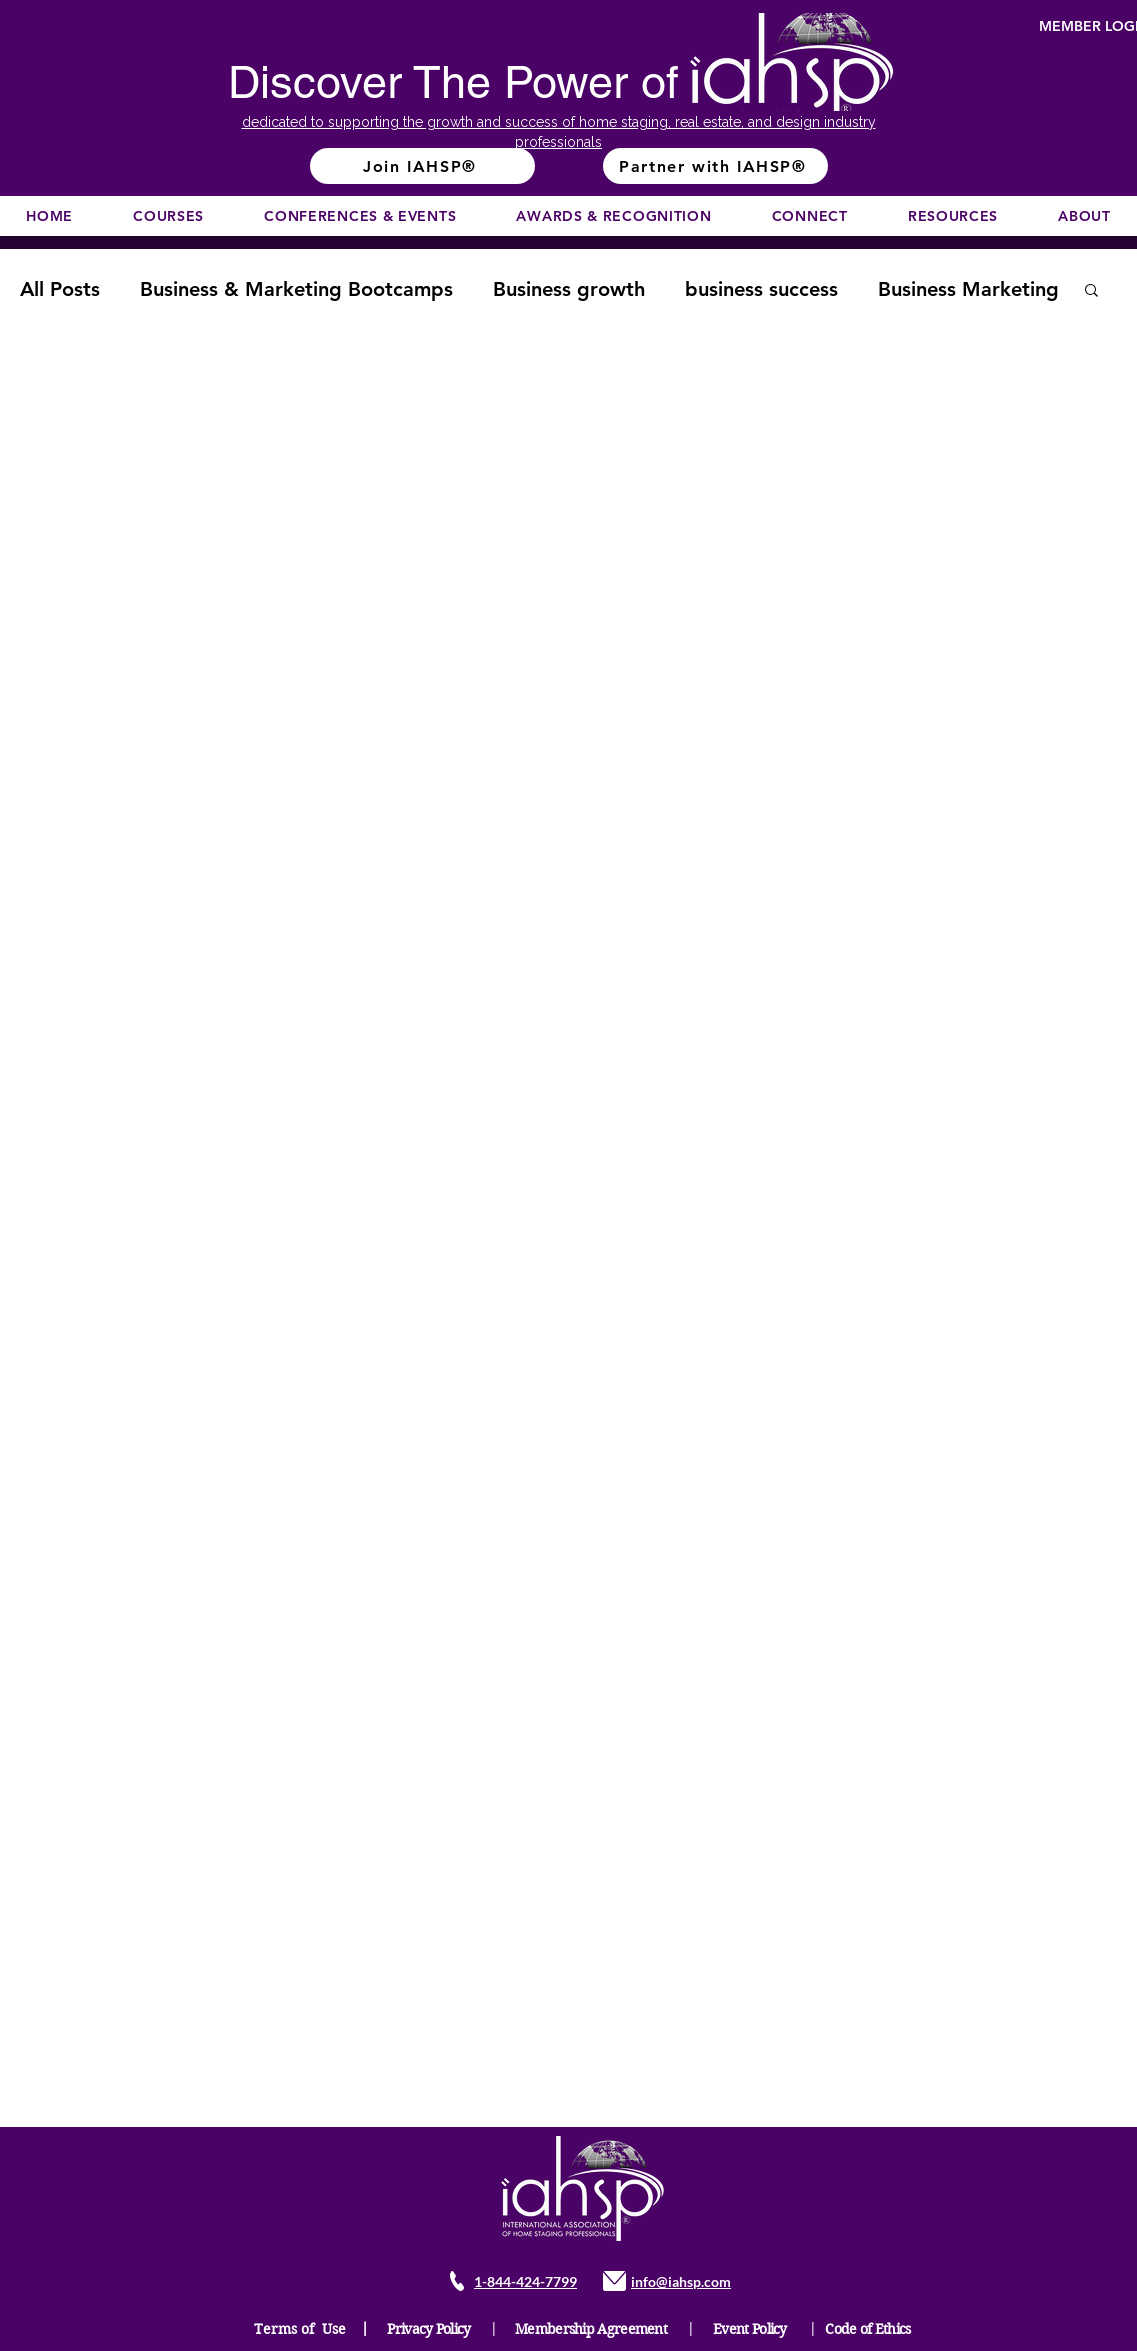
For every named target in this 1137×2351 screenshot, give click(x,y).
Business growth (569, 289)
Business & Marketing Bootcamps (296, 289)
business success (761, 289)
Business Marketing (968, 289)
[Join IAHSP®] (422, 166)
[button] (168, 216)
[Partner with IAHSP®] (715, 166)
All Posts (60, 289)
